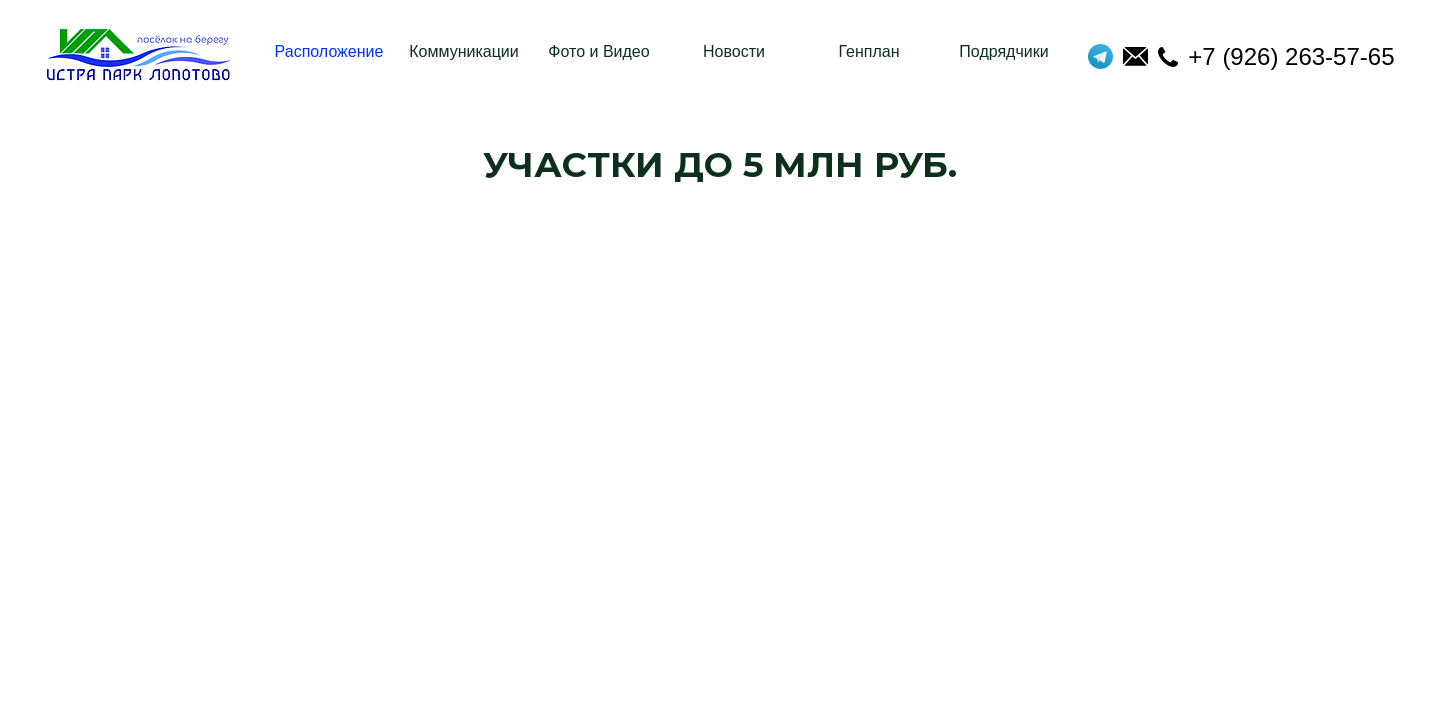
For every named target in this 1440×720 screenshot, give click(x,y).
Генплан (868, 51)
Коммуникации (463, 51)
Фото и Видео (598, 51)
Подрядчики (1003, 51)
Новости (734, 51)
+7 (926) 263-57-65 (1276, 57)
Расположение (329, 51)
